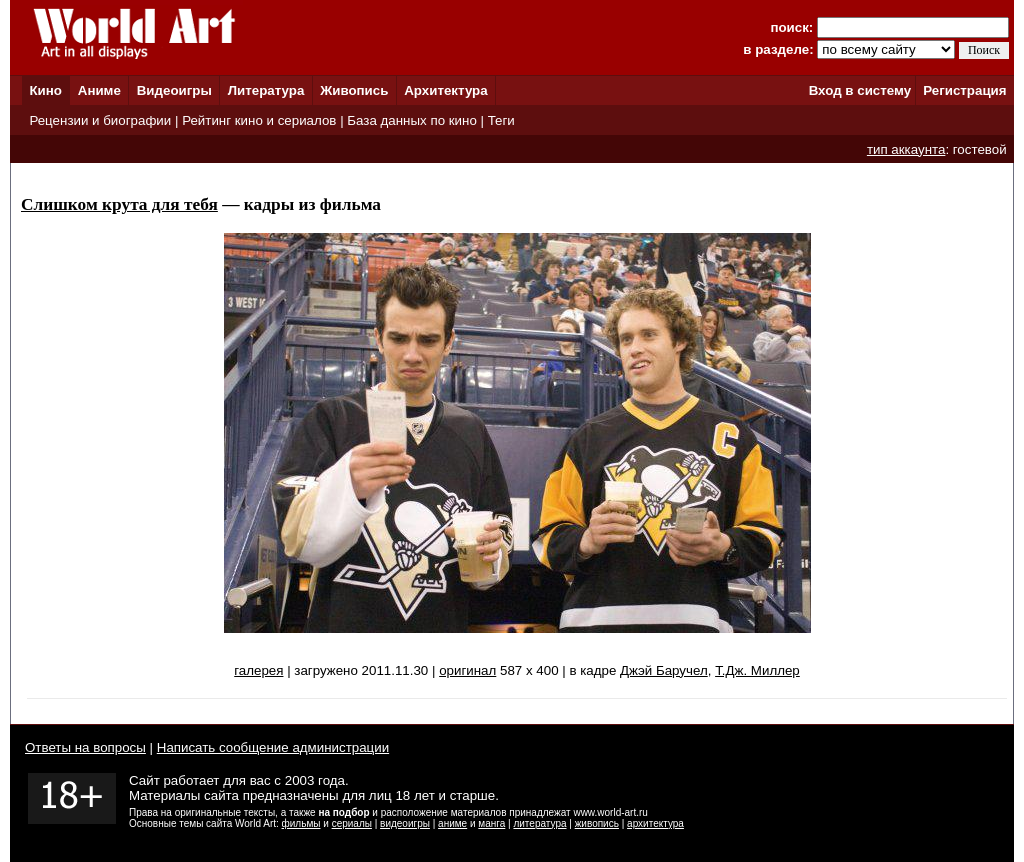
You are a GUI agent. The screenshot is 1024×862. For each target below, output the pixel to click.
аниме (452, 823)
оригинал (467, 670)
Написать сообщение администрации (273, 747)
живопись (597, 823)
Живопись (354, 90)
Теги (501, 120)
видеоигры (405, 823)
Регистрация (964, 90)
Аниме (99, 90)
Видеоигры (174, 90)
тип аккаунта (906, 149)
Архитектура (445, 90)
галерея (258, 670)
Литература (266, 90)
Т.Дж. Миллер (757, 670)
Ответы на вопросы (85, 747)
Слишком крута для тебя (119, 204)
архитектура (655, 823)
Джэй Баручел (664, 670)
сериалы (352, 823)
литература (539, 823)
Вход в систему (860, 90)
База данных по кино (411, 120)
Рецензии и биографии (100, 120)
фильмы (301, 823)
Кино (45, 90)
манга (491, 823)
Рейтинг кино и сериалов (259, 120)
